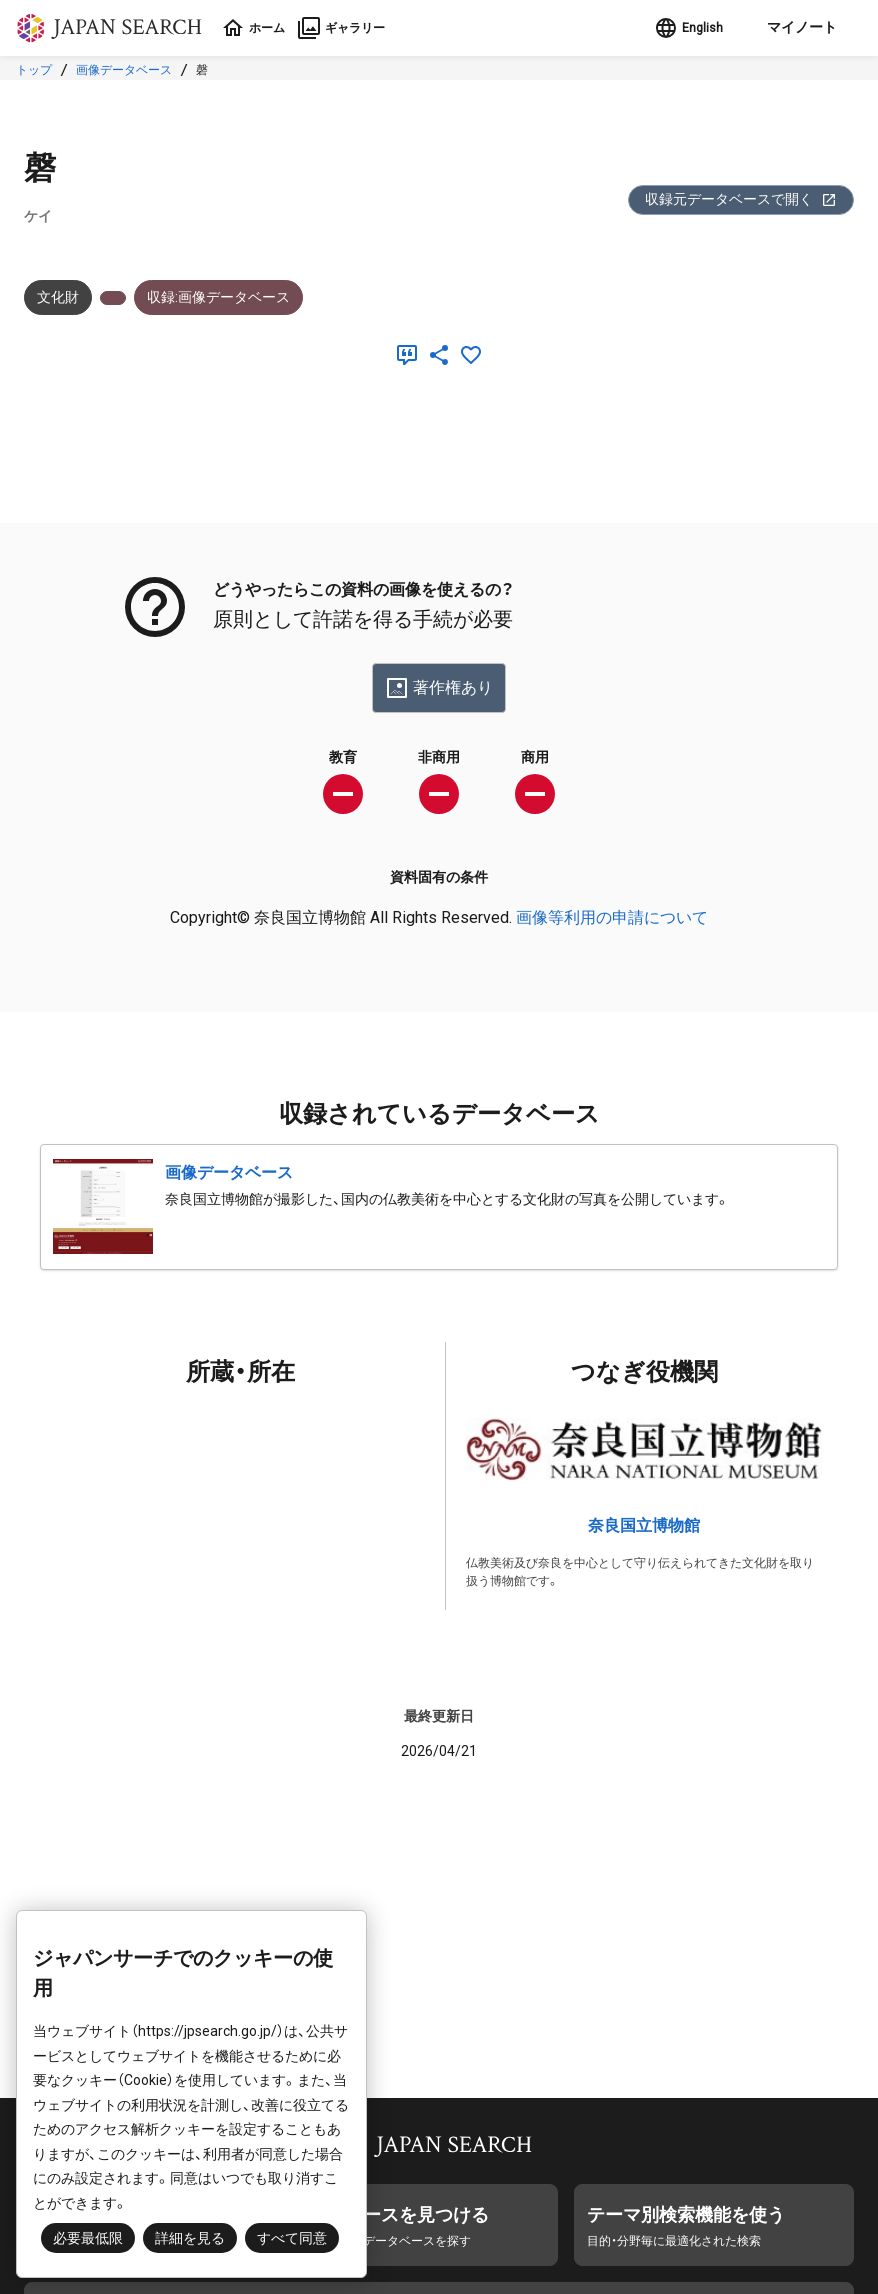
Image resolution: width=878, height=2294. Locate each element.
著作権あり (439, 688)
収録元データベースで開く (741, 199)
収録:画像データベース (218, 297)
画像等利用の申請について (612, 917)
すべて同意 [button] (292, 2238)
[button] (793, 28)
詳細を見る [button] (190, 2238)
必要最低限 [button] (88, 2238)
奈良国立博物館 (644, 1525)
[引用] (411, 355)
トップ (34, 70)
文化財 (58, 297)
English (679, 28)
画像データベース (124, 70)
